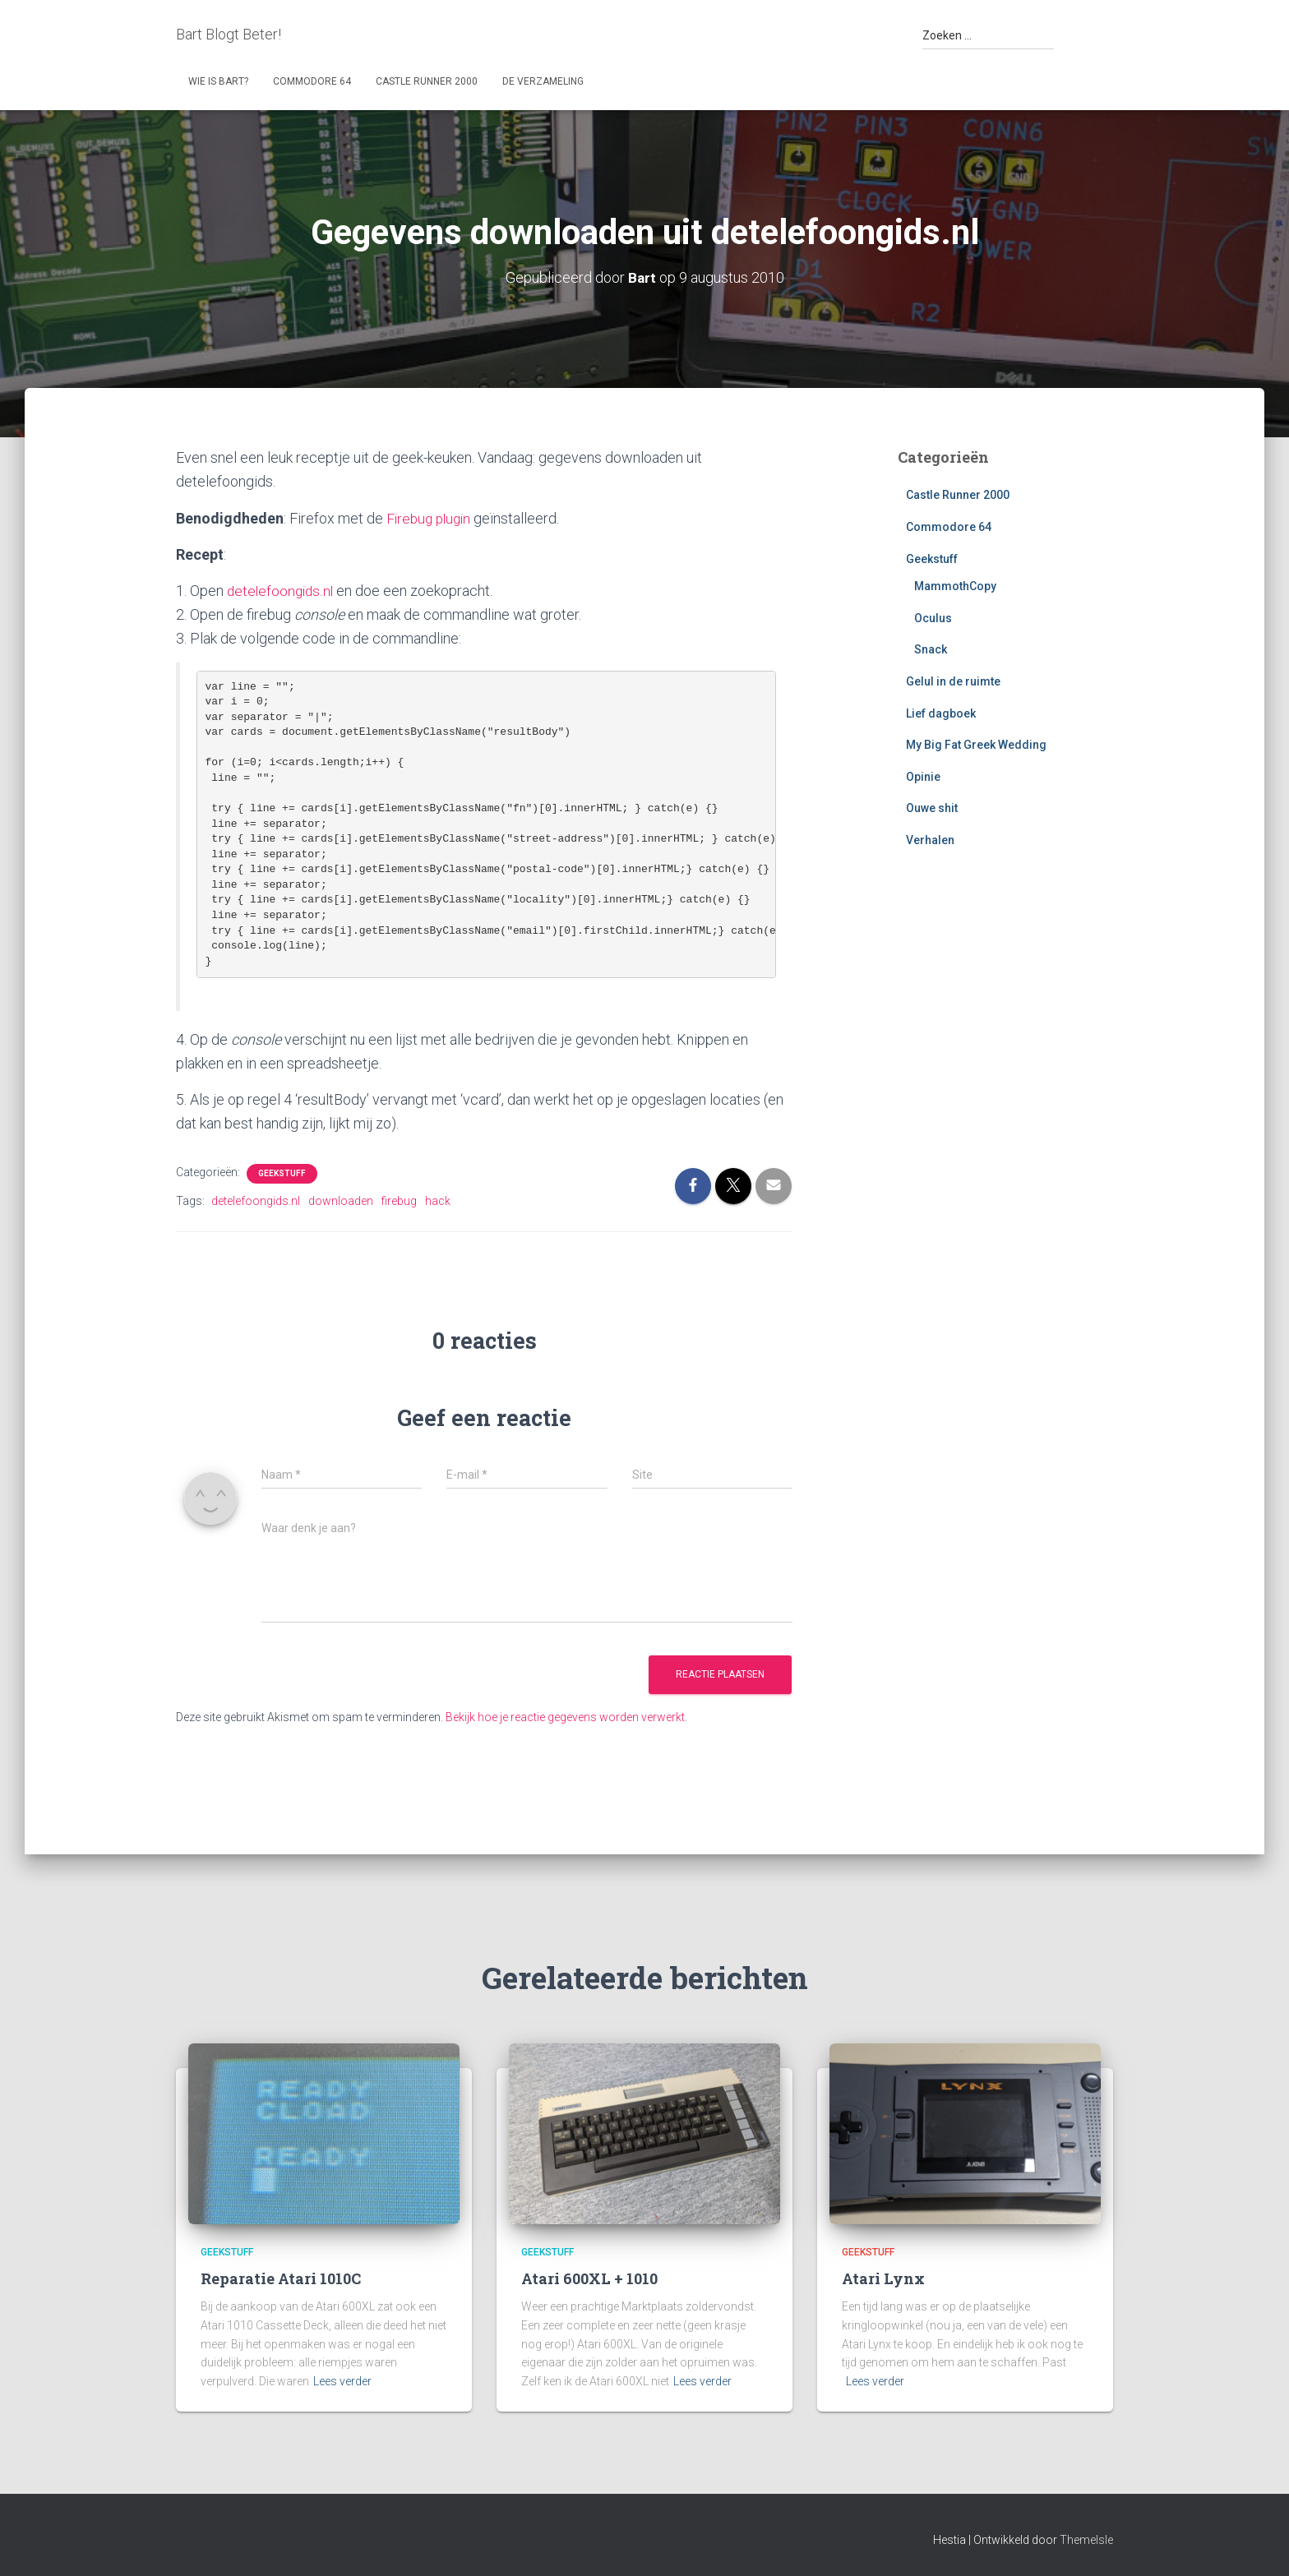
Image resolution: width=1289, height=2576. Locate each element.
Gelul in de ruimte (953, 681)
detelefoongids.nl (282, 590)
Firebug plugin (431, 518)
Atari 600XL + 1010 (589, 2278)
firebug (399, 1200)
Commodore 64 (312, 81)
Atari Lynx (883, 2278)
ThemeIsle (1086, 2539)
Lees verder (342, 2381)
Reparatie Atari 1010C (281, 2278)
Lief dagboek (941, 713)
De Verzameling (543, 81)
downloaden (340, 1200)
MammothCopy (955, 586)
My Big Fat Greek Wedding (976, 744)
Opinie (923, 776)
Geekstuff (282, 1173)
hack (437, 1200)
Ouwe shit (932, 808)
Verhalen (930, 840)
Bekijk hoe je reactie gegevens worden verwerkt (565, 1717)
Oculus (933, 618)
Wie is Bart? (218, 81)
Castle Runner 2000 (427, 81)
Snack (930, 649)
